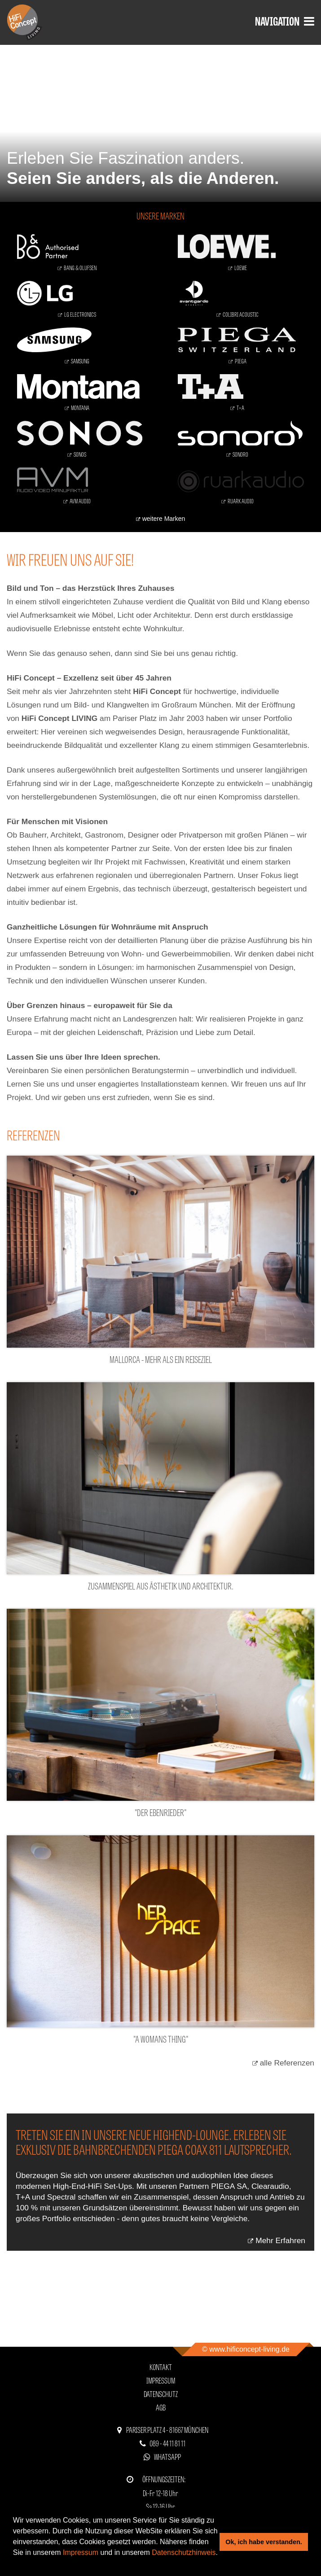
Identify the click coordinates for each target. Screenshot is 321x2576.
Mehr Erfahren (280, 2240)
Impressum (80, 2552)
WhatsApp (167, 2456)
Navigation (284, 20)
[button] (14, 2564)
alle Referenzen (287, 2062)
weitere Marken (163, 518)
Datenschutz (161, 2393)
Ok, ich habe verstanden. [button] (263, 2541)
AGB (161, 2407)
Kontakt (161, 2366)
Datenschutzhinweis (183, 2552)
